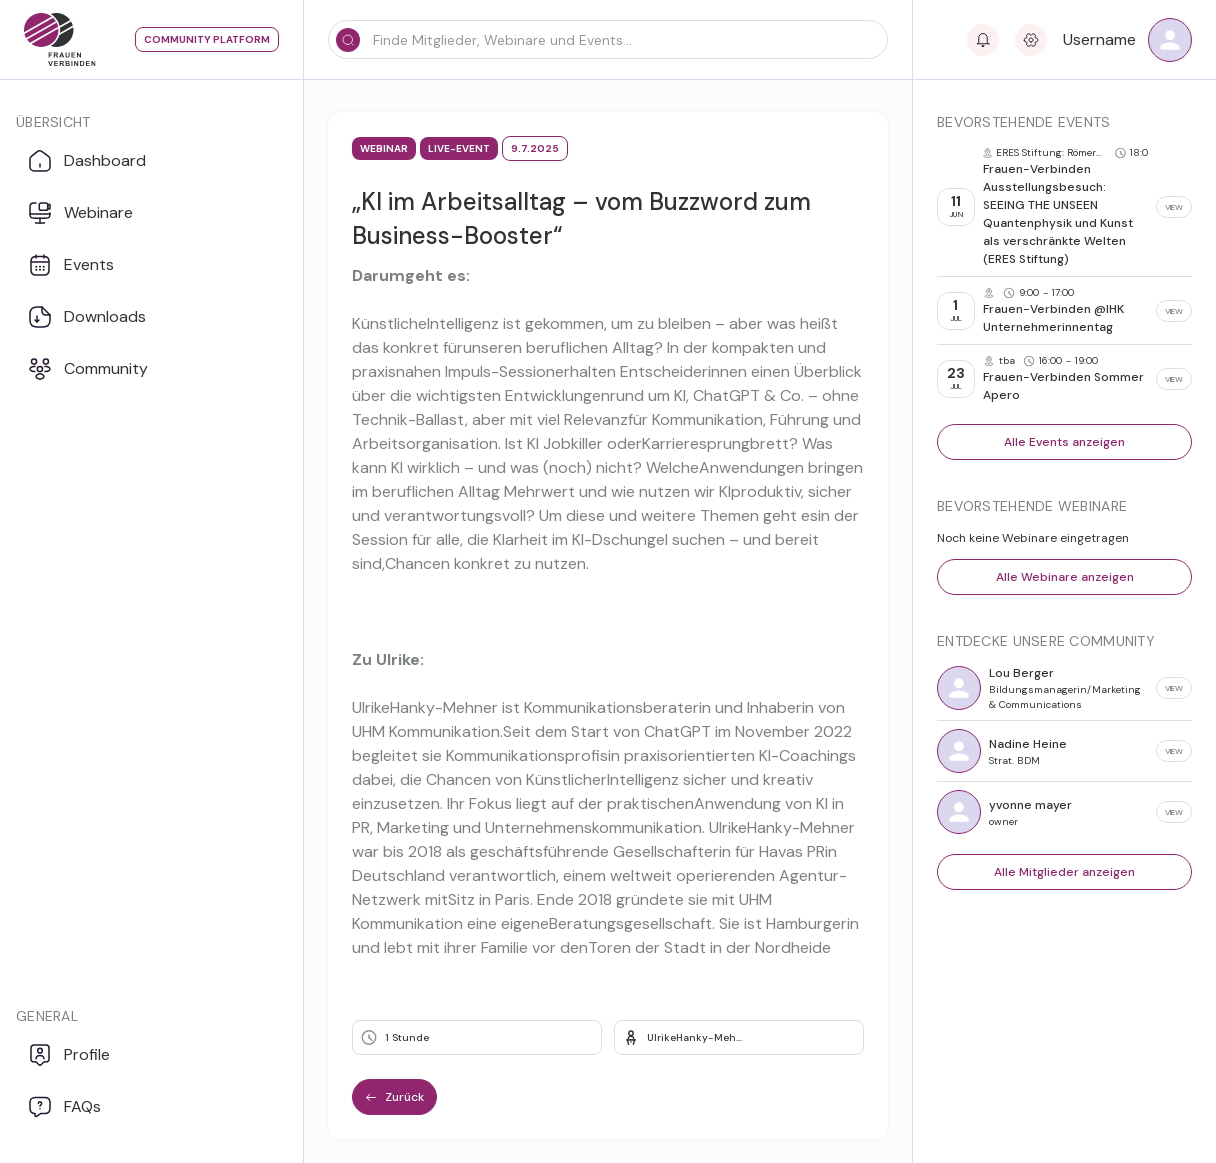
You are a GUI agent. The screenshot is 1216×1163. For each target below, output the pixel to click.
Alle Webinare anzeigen (1065, 577)
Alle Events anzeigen (1064, 442)
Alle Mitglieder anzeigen (1064, 872)
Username (1099, 39)
